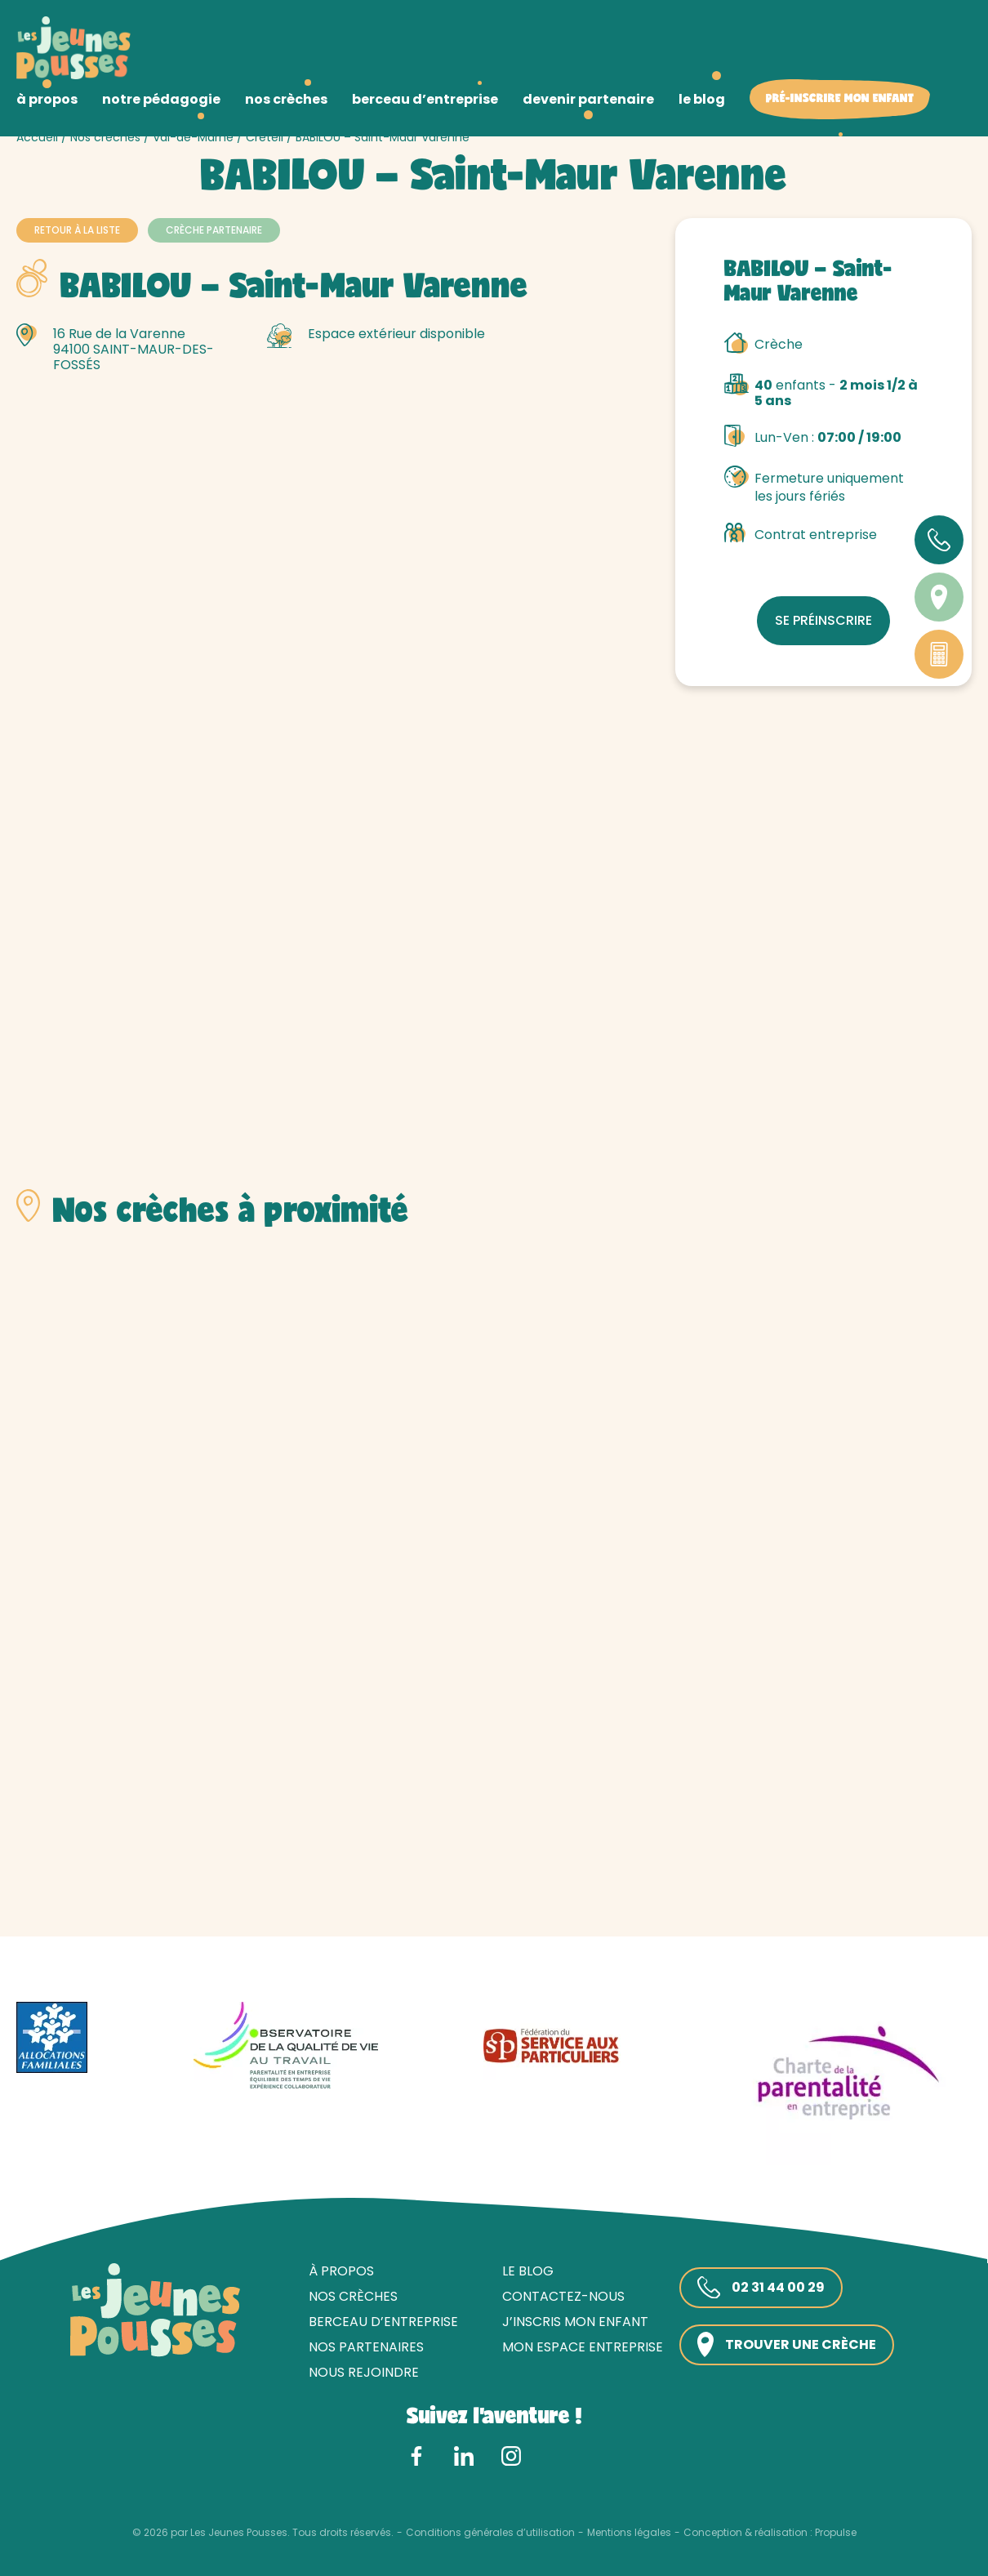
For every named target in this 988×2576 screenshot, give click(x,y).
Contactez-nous (563, 2296)
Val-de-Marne (193, 137)
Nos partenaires (366, 2347)
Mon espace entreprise (582, 2347)
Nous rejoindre (364, 2372)
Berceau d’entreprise (383, 2321)
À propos (341, 2271)
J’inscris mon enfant (575, 2321)
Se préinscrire (823, 620)
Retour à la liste (77, 230)
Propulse (836, 2532)
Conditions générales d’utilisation (490, 2532)
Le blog (528, 2271)
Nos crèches (105, 137)
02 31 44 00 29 (761, 2287)
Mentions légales (629, 2532)
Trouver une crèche (786, 2344)
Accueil (37, 137)
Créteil (264, 137)
